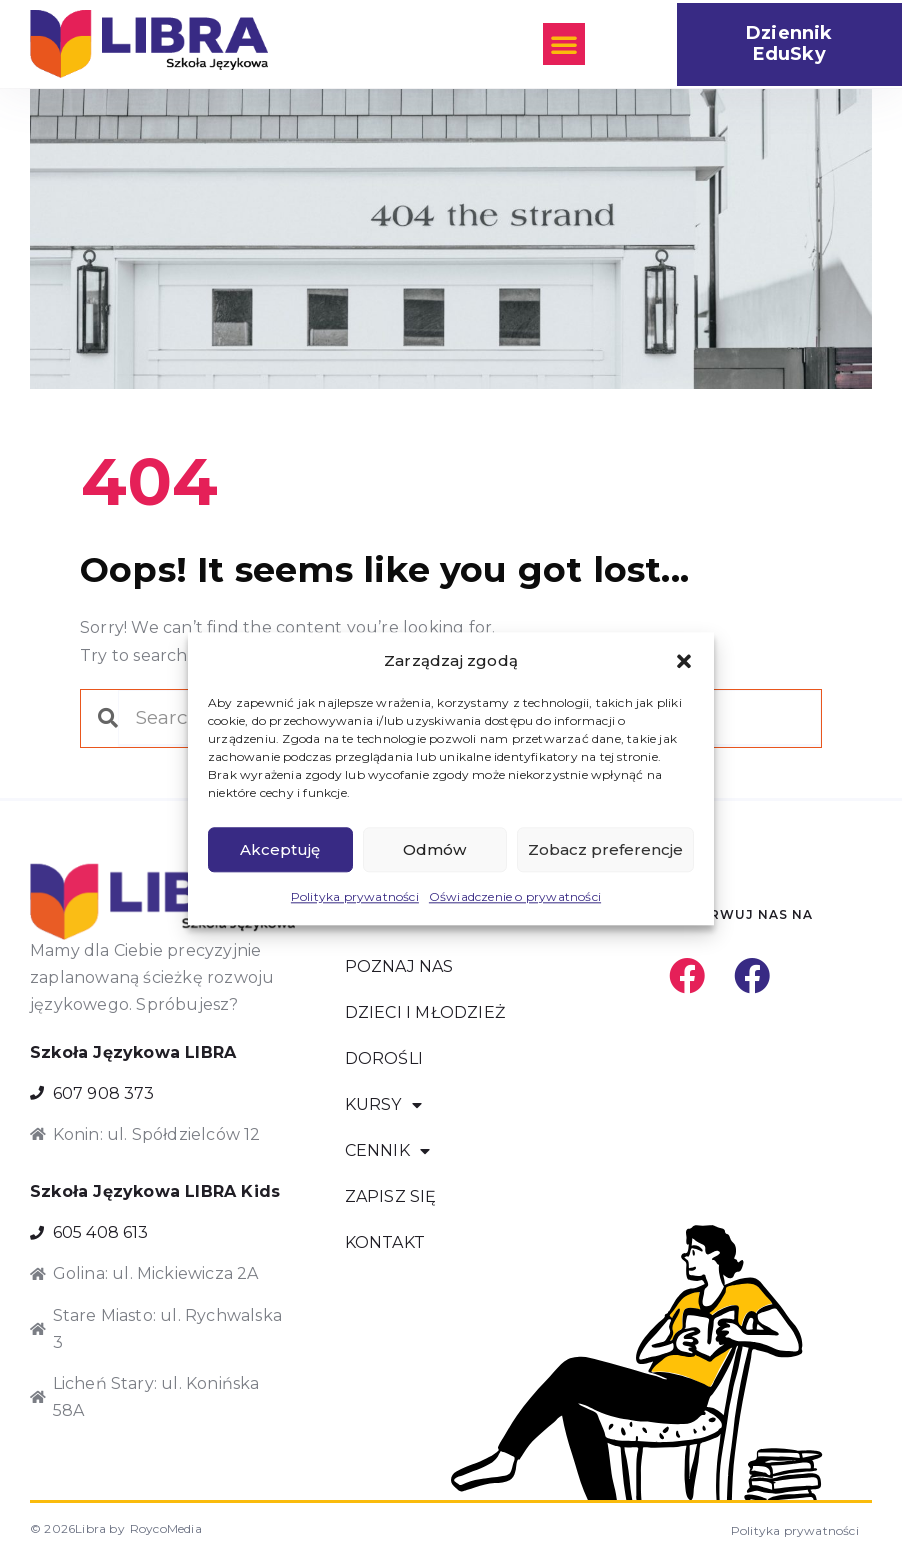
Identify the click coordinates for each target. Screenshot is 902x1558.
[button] (684, 661)
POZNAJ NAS (399, 966)
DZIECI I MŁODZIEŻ (425, 1012)
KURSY (383, 1105)
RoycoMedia (166, 1528)
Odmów (434, 849)
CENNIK (387, 1151)
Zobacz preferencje (605, 849)
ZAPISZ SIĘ (391, 1196)
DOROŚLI (384, 1058)
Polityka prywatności (355, 897)
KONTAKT (385, 1242)
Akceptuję (280, 849)
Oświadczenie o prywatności (515, 897)
